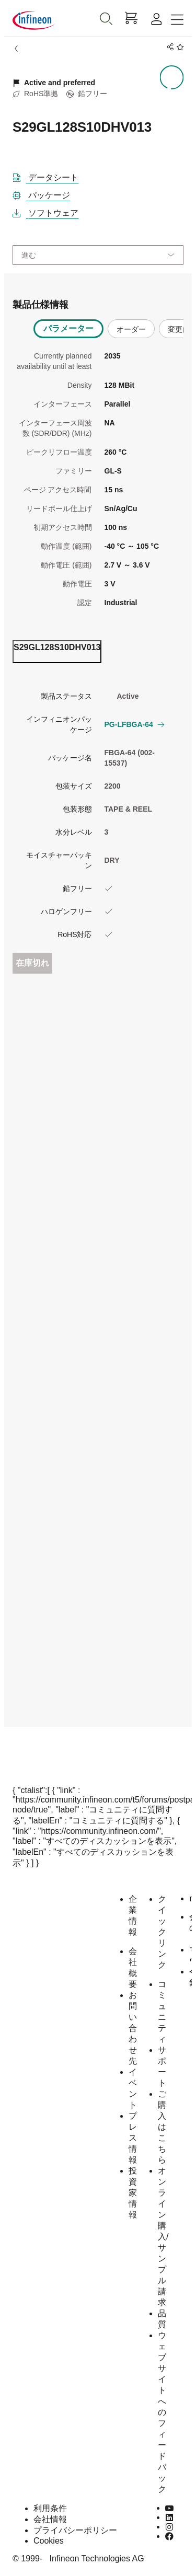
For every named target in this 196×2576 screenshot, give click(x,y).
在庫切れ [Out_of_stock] (32, 962)
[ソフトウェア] (50, 211)
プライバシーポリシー (75, 2530)
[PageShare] (169, 47)
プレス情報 (133, 2137)
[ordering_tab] (57, 651)
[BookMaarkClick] (178, 47)
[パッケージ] (45, 193)
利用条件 (50, 2508)
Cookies (48, 2540)
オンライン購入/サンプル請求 (163, 2236)
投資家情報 (133, 2192)
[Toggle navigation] (177, 20)
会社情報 (50, 2519)
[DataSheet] (50, 175)
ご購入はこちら (162, 2126)
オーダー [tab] (131, 329)
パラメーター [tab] (68, 328)
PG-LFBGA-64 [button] (134, 724)
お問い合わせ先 (133, 2028)
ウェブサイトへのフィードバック (162, 2412)
